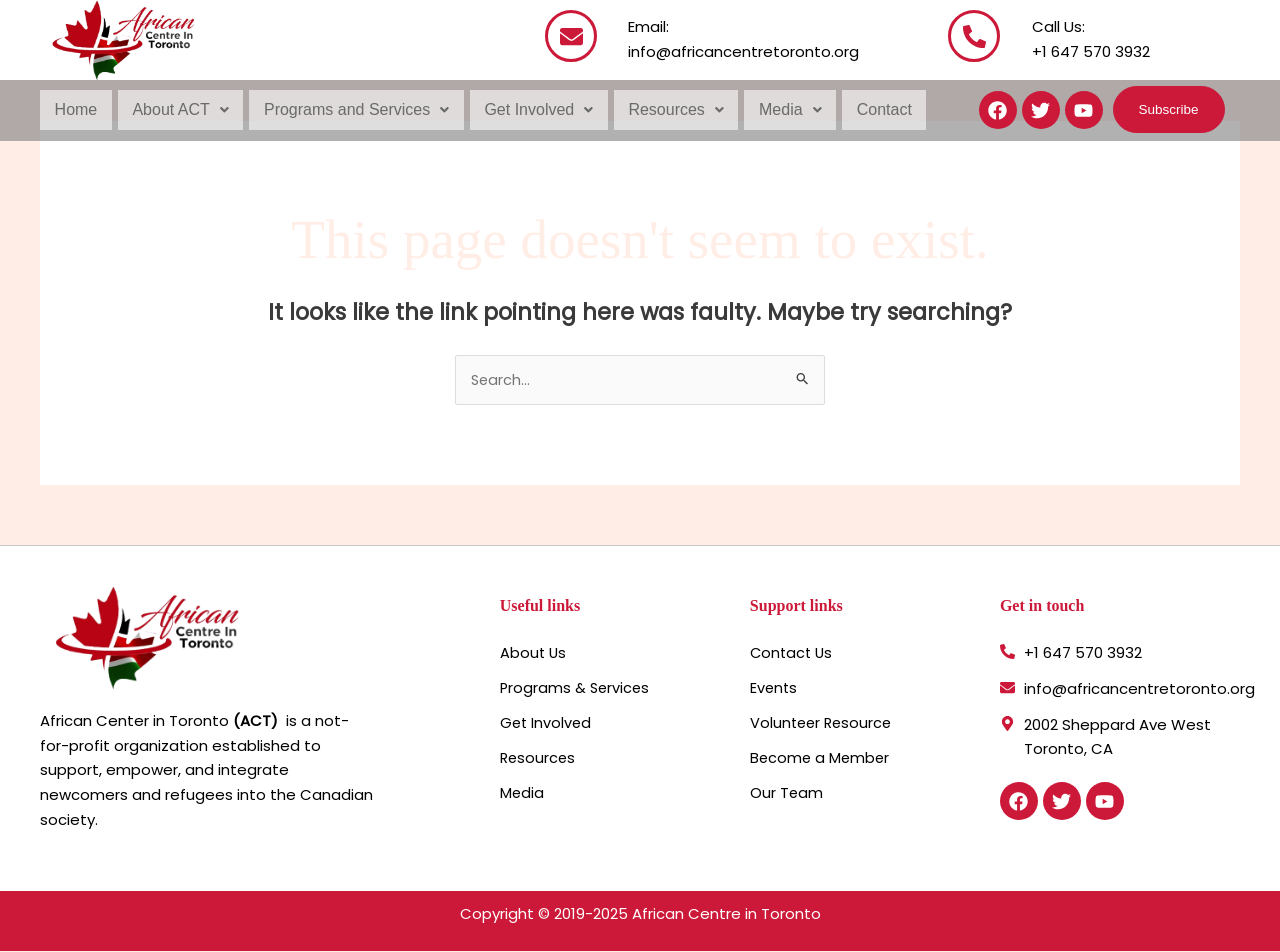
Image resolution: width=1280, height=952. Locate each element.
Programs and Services (353, 109)
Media (784, 109)
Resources (670, 109)
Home (75, 109)
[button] (179, 110)
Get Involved (534, 109)
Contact (876, 109)
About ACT (179, 109)
